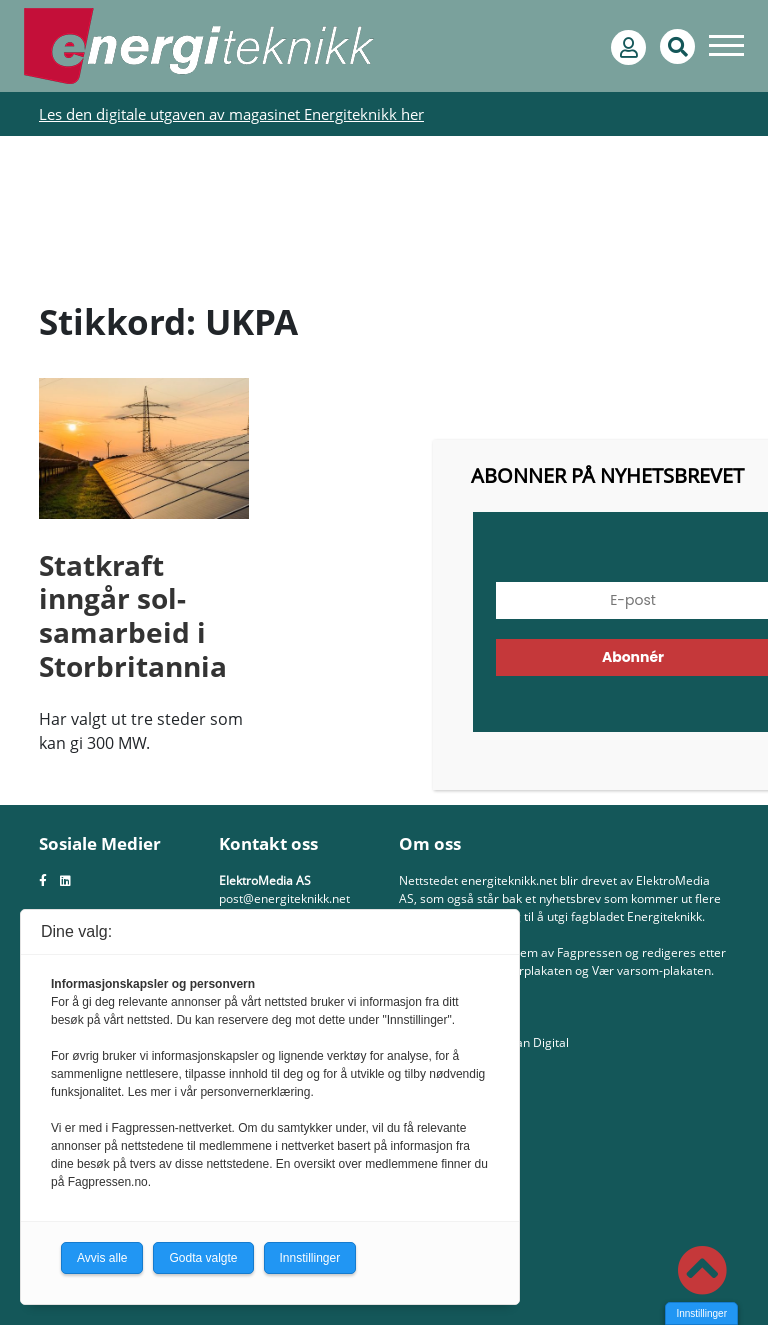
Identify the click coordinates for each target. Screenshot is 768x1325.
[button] (702, 1271)
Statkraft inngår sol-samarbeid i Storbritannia (133, 615)
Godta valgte (203, 1258)
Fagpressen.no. (109, 1182)
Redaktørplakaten (523, 970)
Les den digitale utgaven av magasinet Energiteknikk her (231, 114)
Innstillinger (701, 1313)
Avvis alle (102, 1258)
